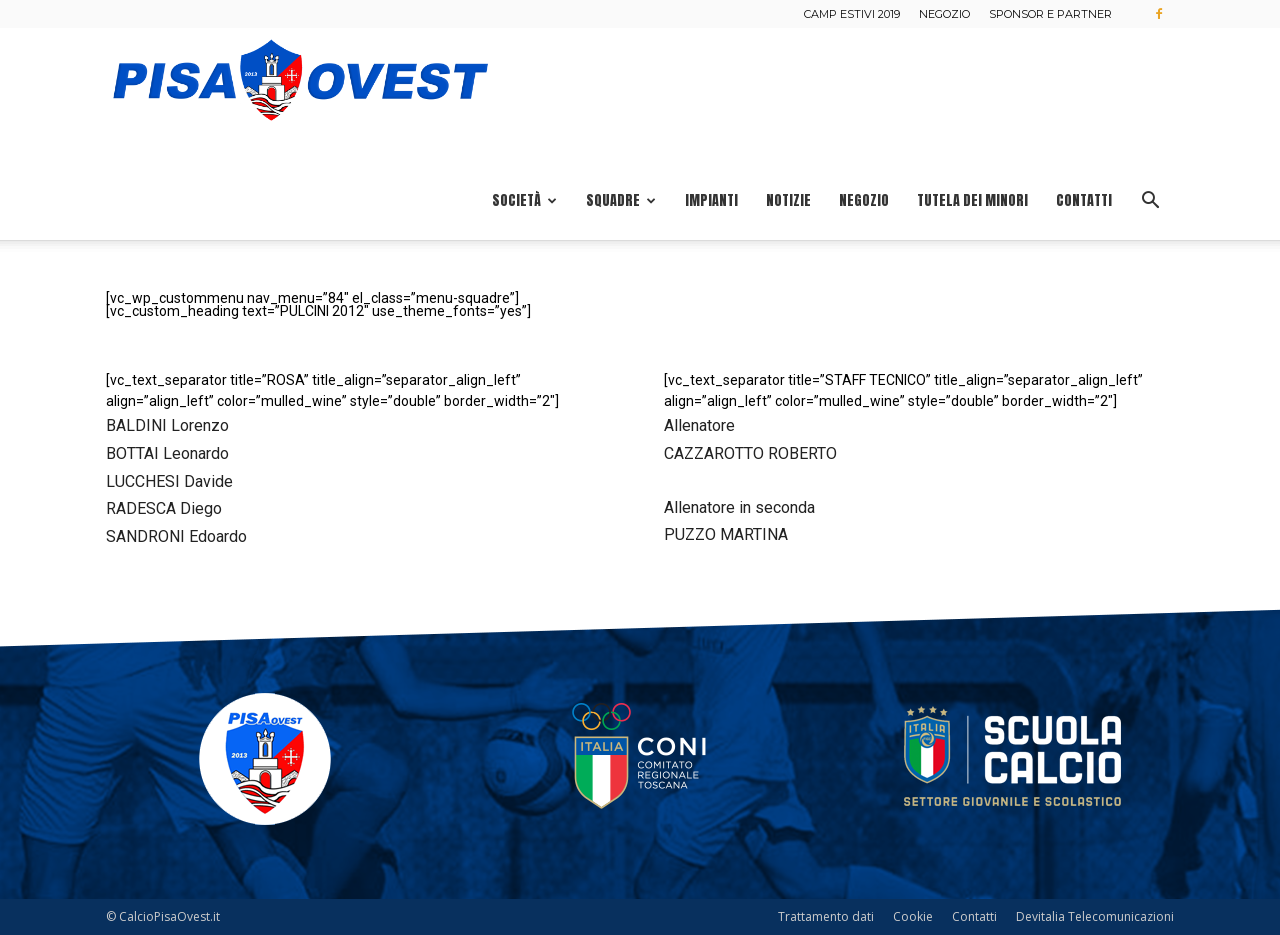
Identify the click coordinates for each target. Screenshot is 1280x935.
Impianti (711, 200)
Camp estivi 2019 (852, 14)
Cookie (913, 916)
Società (524, 200)
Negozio (944, 14)
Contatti (1084, 200)
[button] (1150, 202)
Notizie (788, 200)
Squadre (621, 200)
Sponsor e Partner (1050, 14)
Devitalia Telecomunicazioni (1095, 916)
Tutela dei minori (972, 200)
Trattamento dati (826, 916)
